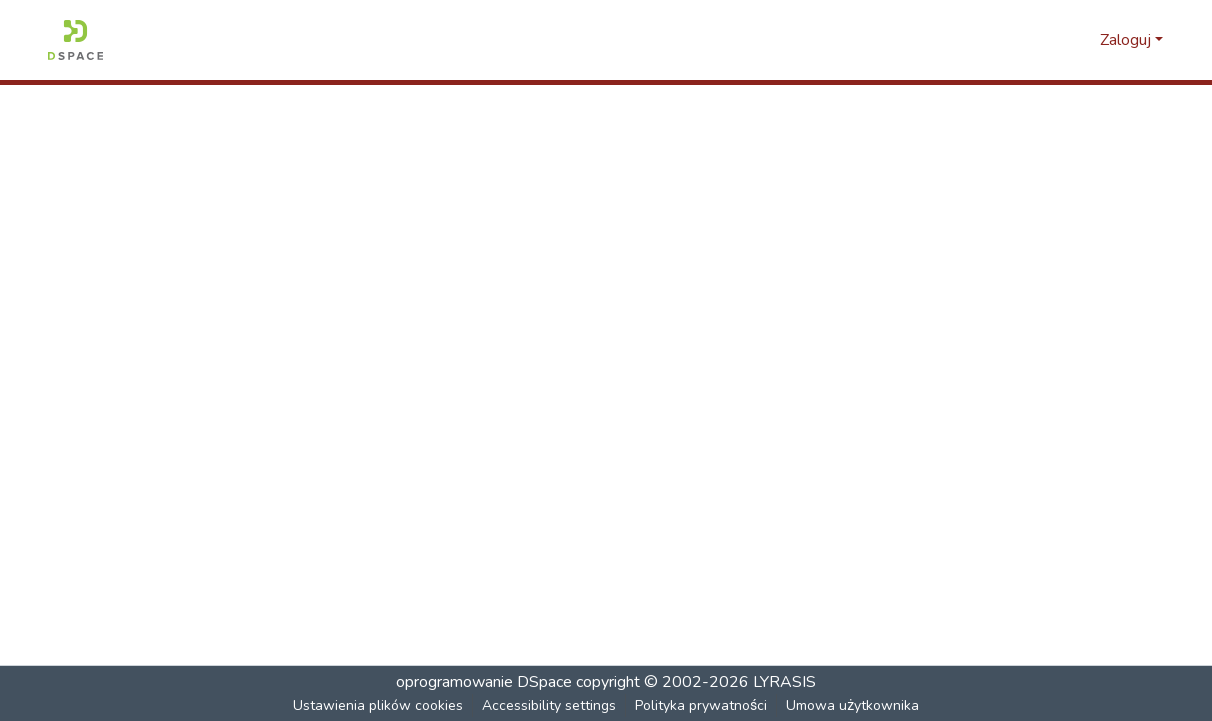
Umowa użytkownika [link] (853, 705)
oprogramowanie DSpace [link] (484, 682)
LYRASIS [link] (784, 682)
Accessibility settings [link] (550, 705)
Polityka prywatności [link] (702, 705)
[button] (75, 40)
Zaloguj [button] (1127, 40)
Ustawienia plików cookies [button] (379, 705)
